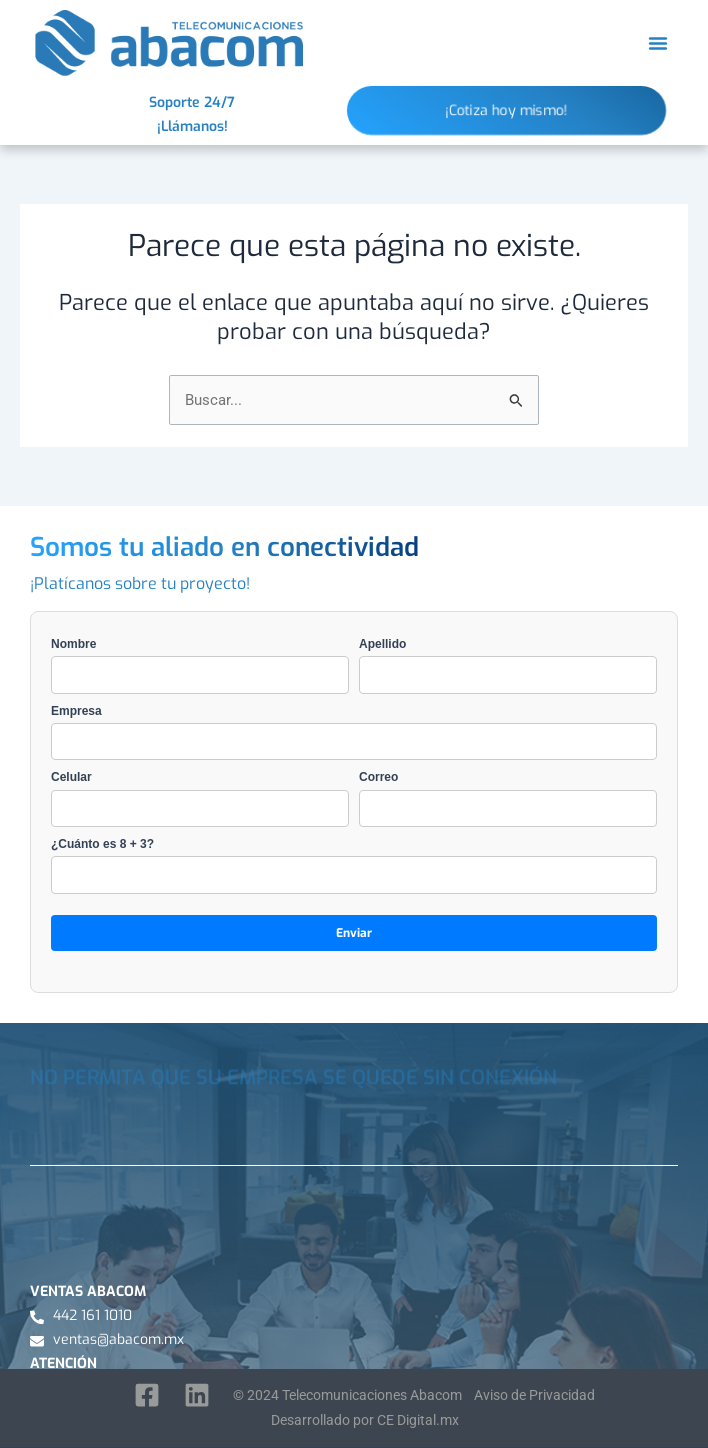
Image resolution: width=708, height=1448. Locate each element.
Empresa (354, 732)
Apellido (508, 665)
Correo (508, 798)
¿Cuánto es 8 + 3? (354, 865)
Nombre (200, 665)
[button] (658, 43)
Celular (200, 798)
